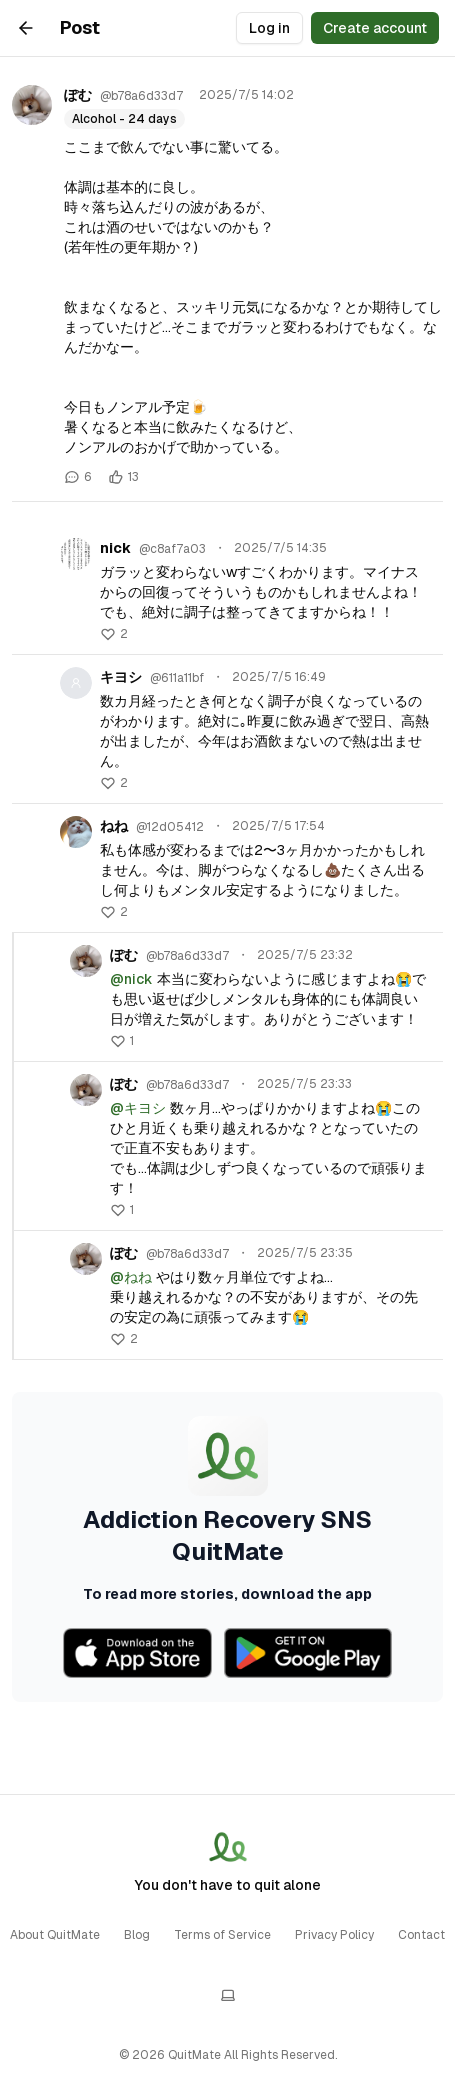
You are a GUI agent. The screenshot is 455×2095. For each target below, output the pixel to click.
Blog (137, 1935)
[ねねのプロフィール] (76, 832)
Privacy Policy (334, 1935)
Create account (375, 28)
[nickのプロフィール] (76, 554)
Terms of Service (222, 1935)
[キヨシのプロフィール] (76, 683)
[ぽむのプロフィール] (32, 105)
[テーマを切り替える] (228, 1995)
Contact (421, 1935)
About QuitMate (55, 1935)
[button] (114, 634)
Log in (269, 28)
